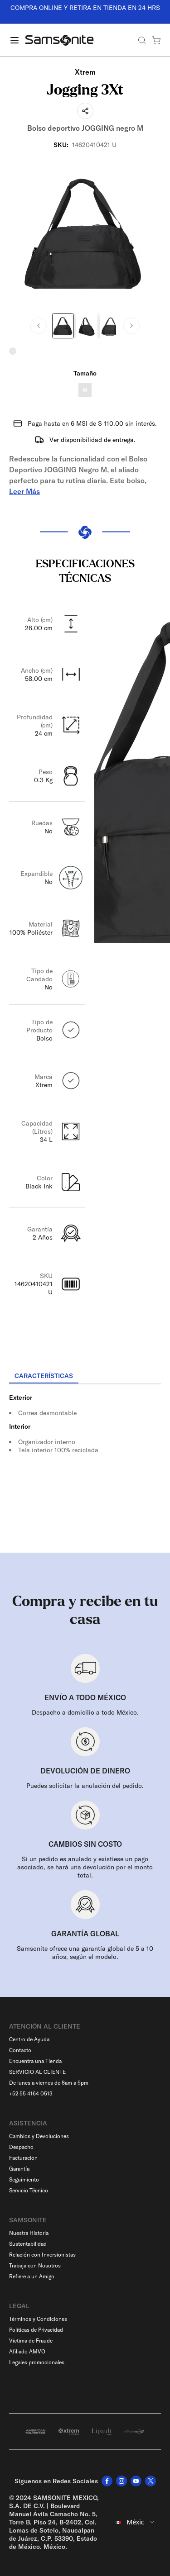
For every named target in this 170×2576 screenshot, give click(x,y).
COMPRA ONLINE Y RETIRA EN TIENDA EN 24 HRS (85, 8)
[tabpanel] (85, 1465)
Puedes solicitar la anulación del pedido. (85, 1786)
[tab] (43, 1376)
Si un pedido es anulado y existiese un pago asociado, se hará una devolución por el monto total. (85, 1867)
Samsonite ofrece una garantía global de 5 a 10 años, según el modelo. (85, 1952)
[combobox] (135, 2522)
